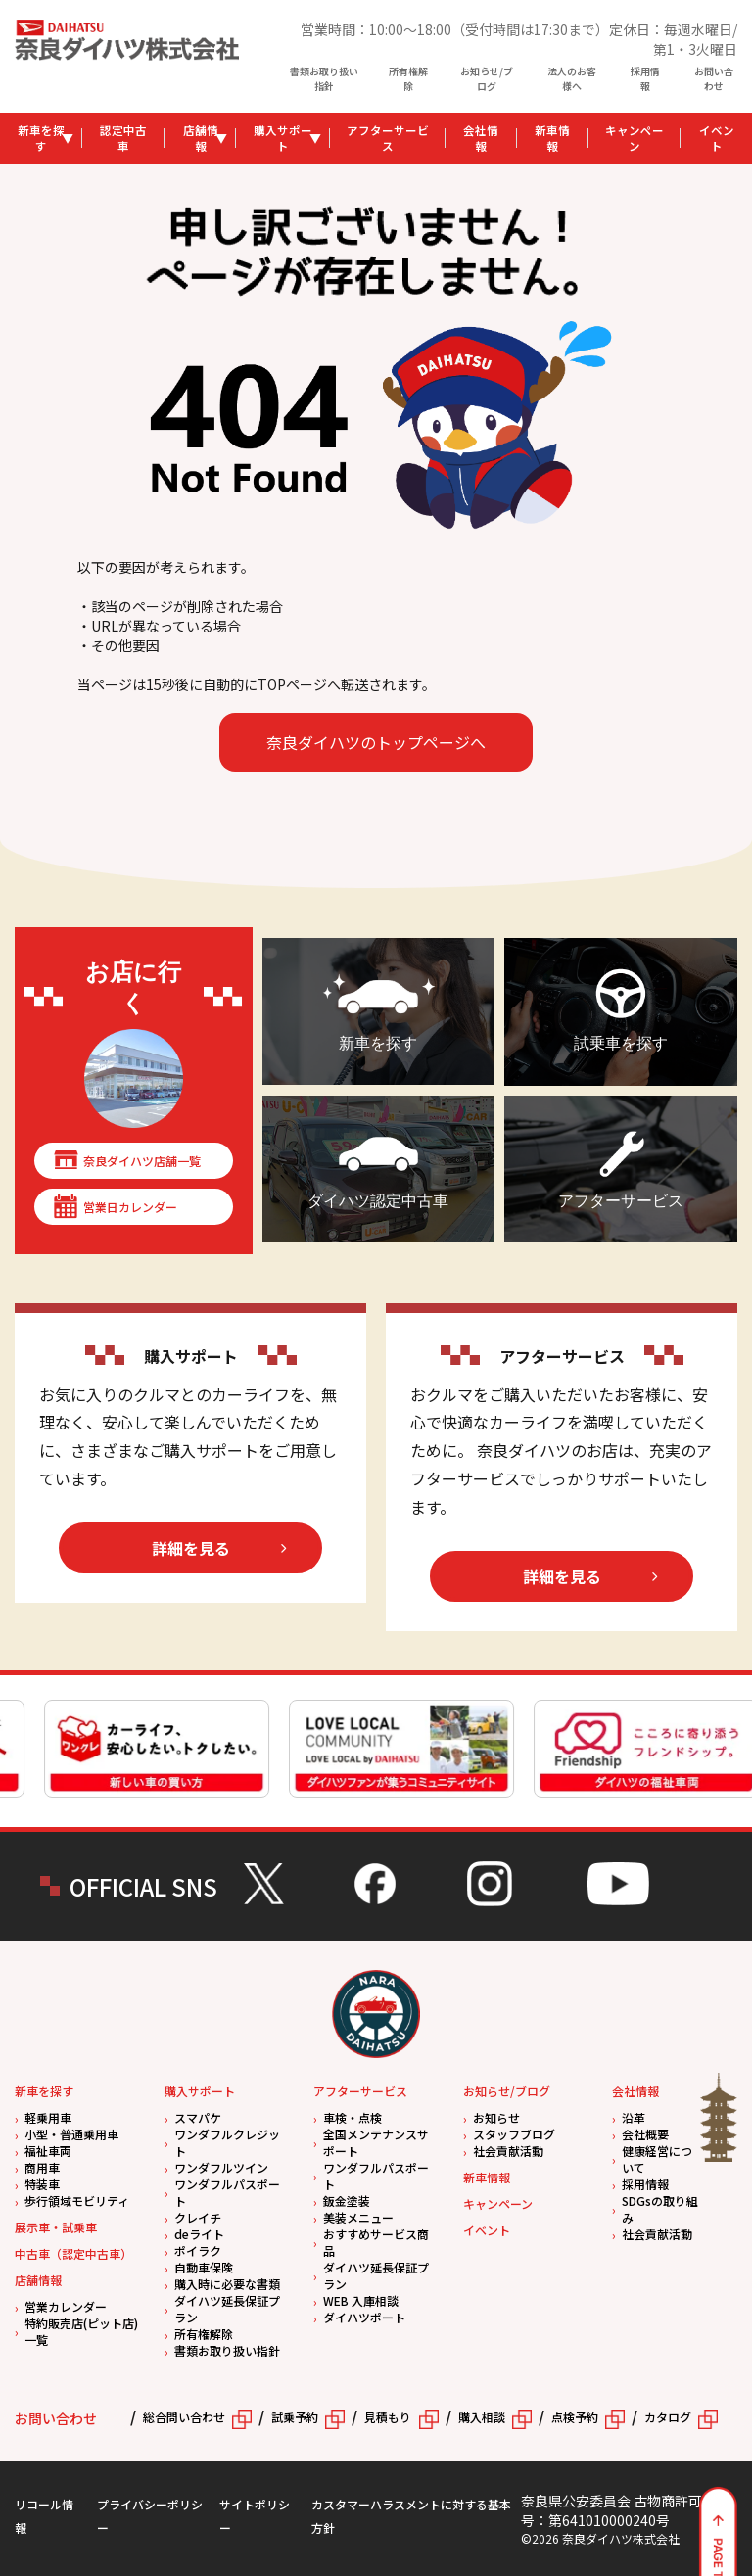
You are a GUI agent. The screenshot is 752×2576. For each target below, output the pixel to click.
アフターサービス (388, 138)
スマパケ (197, 2117)
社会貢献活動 (508, 2150)
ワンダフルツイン (221, 2167)
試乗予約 (294, 2417)
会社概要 (645, 2134)
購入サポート (283, 138)
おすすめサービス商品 (376, 2242)
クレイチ (197, 2217)
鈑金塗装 (346, 2200)
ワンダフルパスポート (227, 2192)
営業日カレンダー (130, 1206)
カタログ (667, 2417)
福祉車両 (47, 2150)
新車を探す (41, 138)
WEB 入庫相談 (361, 2300)
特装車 (42, 2184)
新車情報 (552, 138)
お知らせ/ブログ (486, 78)
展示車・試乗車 (56, 2227)
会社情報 (480, 138)
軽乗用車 (47, 2117)
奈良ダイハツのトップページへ (376, 742)
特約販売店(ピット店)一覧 (81, 2331)
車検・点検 (352, 2117)
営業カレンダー (65, 2306)
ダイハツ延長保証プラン (227, 2308)
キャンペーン (634, 138)
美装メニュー (358, 2217)
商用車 (42, 2167)
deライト (199, 2233)
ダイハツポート (364, 2317)
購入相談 (481, 2417)
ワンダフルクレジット (227, 2142)
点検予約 (574, 2417)
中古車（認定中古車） (73, 2253)
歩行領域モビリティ (76, 2200)
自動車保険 (203, 2267)
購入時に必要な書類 (227, 2283)
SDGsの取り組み (660, 2208)
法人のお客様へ (571, 78)
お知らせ (496, 2117)
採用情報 (645, 78)
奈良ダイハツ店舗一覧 (142, 1160)
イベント (486, 2230)
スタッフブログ (514, 2134)
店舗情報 (200, 138)
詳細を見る (191, 1548)
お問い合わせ (713, 78)
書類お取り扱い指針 (324, 78)
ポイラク (197, 2250)
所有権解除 (408, 78)
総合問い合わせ (184, 2417)
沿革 (633, 2117)
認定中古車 (123, 138)
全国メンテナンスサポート (376, 2142)
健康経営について (657, 2159)
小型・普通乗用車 (71, 2134)
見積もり (387, 2417)
